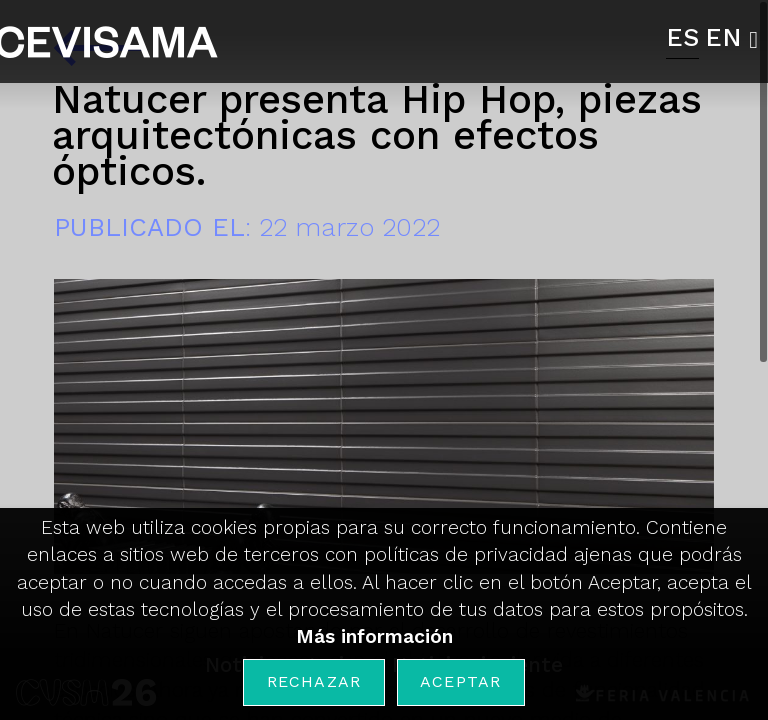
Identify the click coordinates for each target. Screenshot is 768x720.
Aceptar (460, 681)
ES (682, 37)
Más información (374, 636)
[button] (758, 40)
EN (723, 37)
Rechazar (314, 681)
